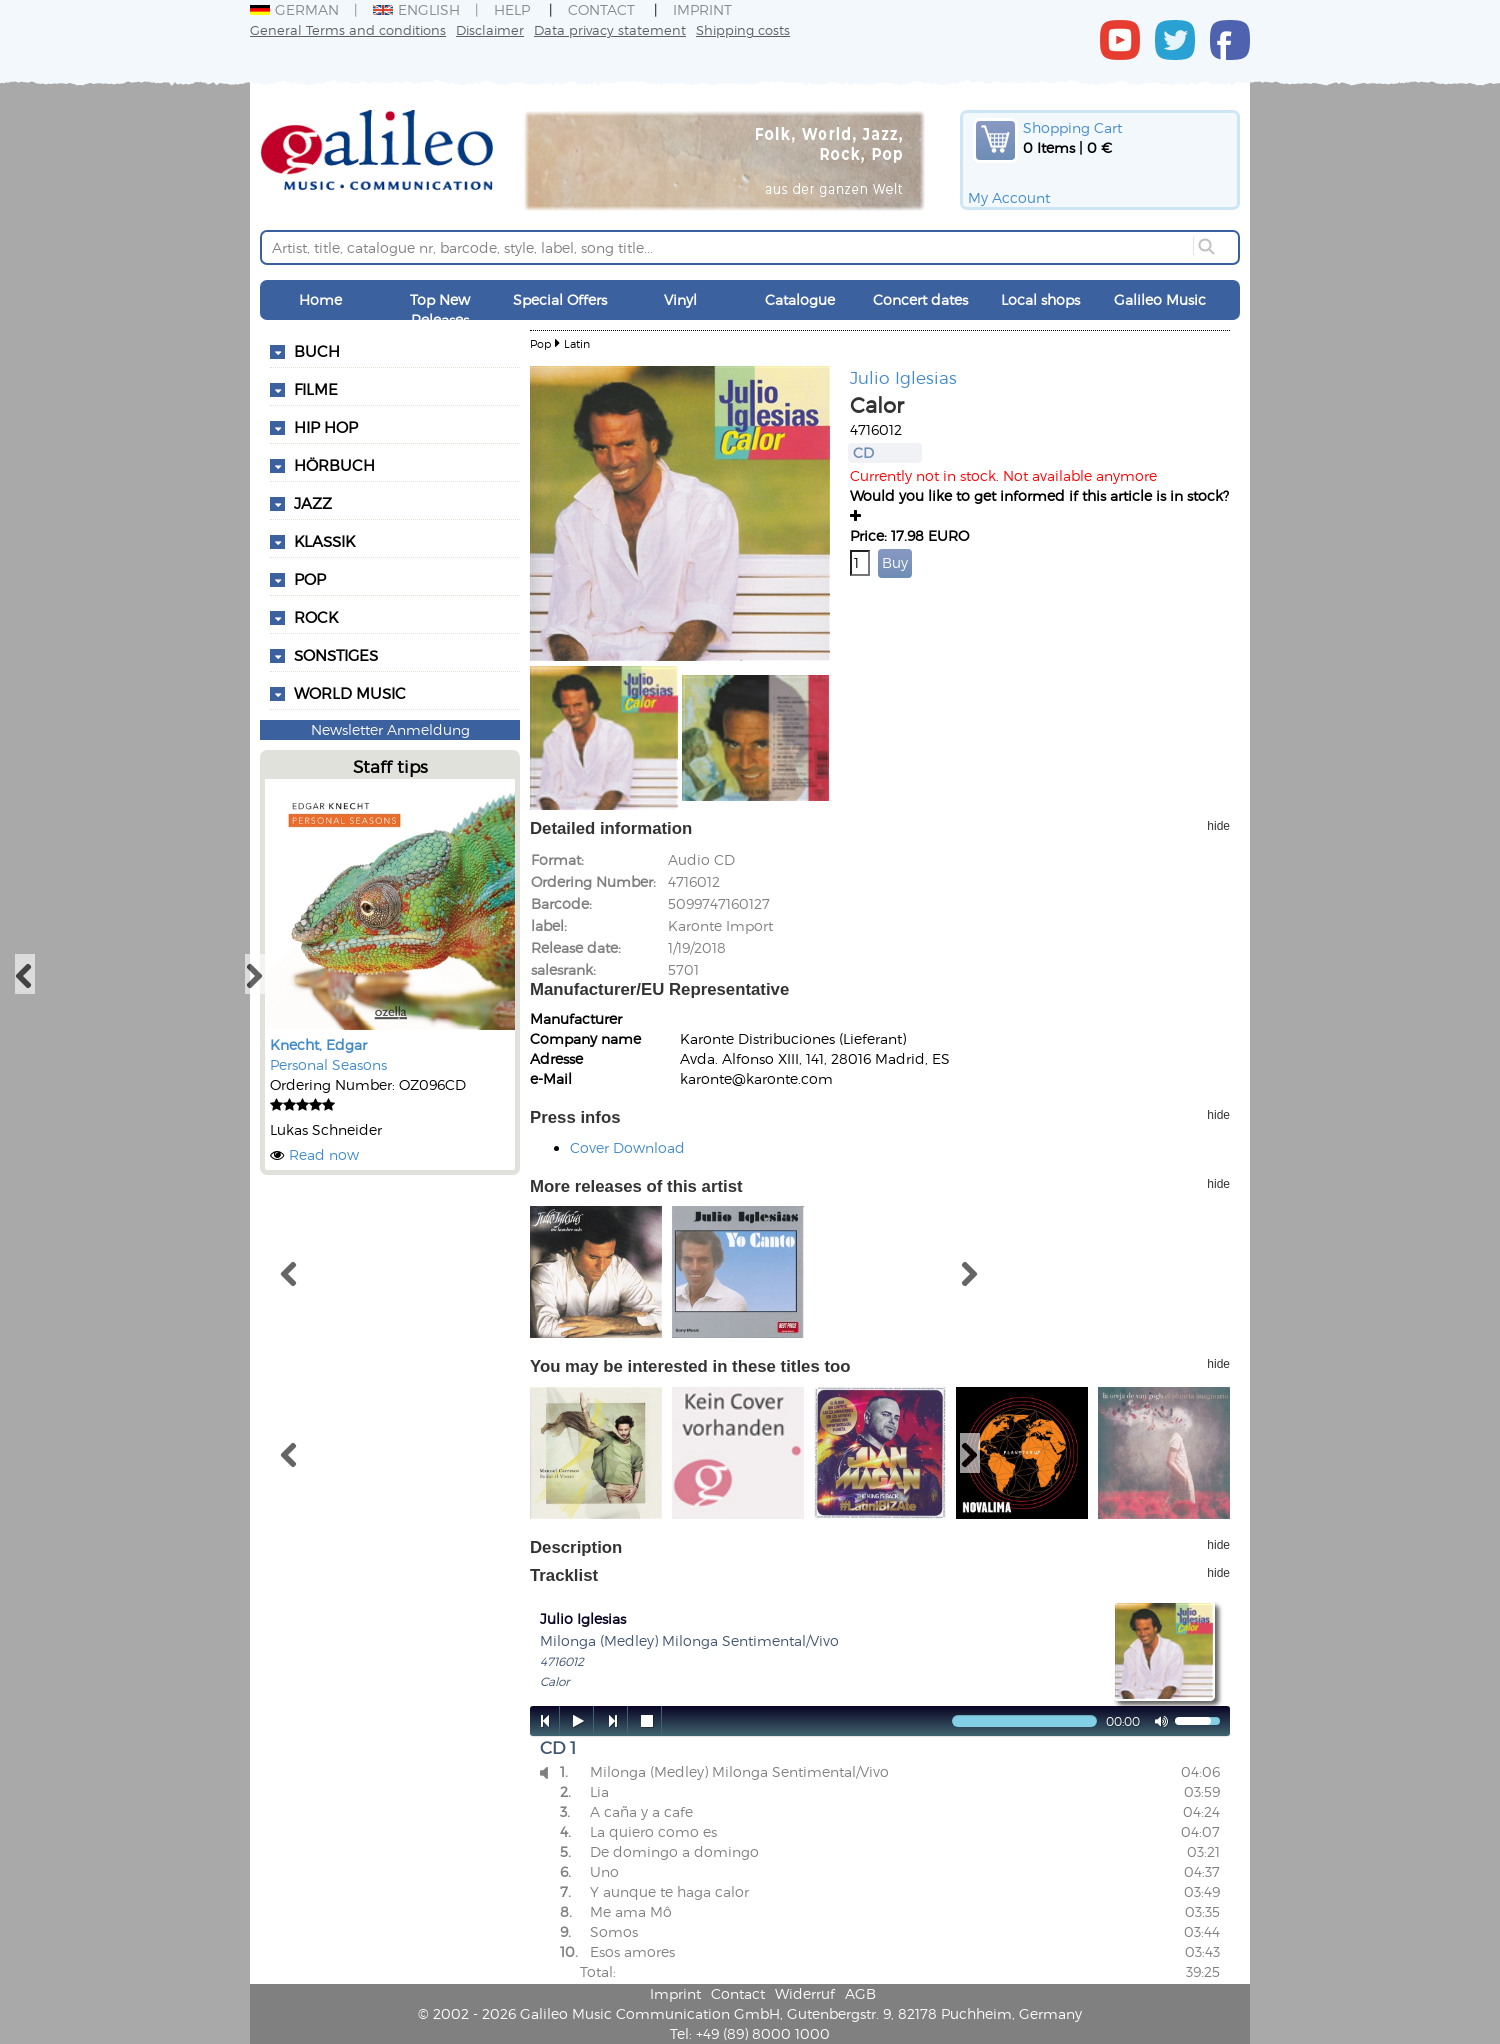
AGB (860, 1993)
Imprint (702, 9)
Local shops (1040, 299)
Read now (324, 1154)
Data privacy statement (610, 29)
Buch (317, 351)
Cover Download (627, 1147)
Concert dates (920, 299)
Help (512, 9)
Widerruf (805, 1993)
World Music (350, 693)
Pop (540, 343)
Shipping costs (743, 29)
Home (320, 299)
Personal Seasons (328, 1064)
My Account (1009, 197)
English (416, 9)
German (294, 9)
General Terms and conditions (348, 29)
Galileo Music (1160, 299)
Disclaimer (490, 29)
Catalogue (800, 299)
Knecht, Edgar (318, 1044)
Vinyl (680, 299)
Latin (577, 343)
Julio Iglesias (903, 377)
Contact (601, 9)
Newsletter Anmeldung (390, 729)
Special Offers (560, 299)
